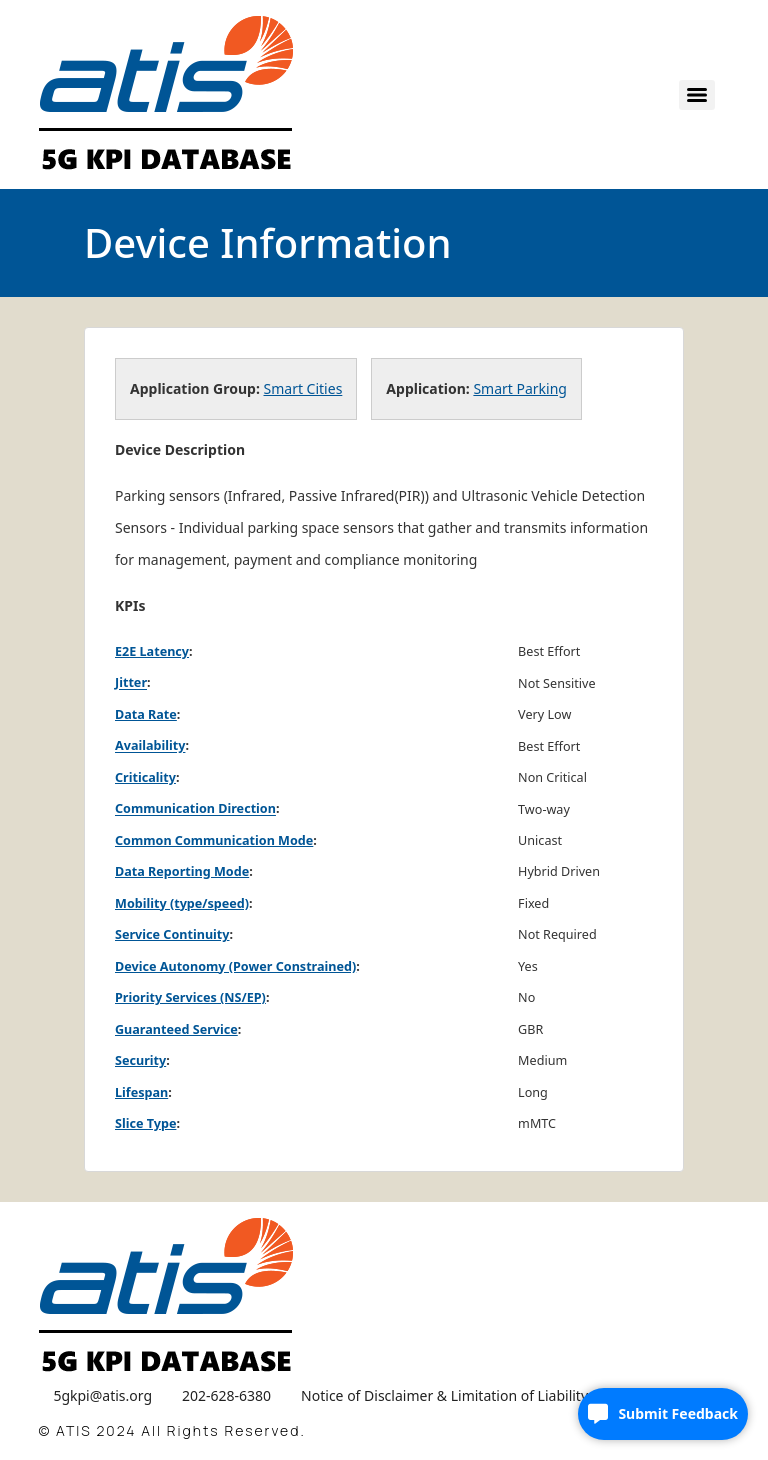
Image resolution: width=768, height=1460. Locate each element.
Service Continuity (172, 934)
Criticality (145, 777)
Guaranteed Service (176, 1029)
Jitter (131, 683)
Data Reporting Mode (182, 871)
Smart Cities (303, 388)
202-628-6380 (226, 1395)
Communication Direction (195, 809)
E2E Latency (152, 651)
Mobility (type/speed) (182, 903)
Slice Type (145, 1123)
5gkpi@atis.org (102, 1395)
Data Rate (146, 714)
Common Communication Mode (214, 840)
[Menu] (697, 95)
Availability (150, 746)
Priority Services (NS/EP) (190, 997)
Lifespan (141, 1092)
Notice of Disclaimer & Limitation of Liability (444, 1395)
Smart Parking (520, 388)
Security (140, 1060)
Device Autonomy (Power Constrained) (235, 966)
